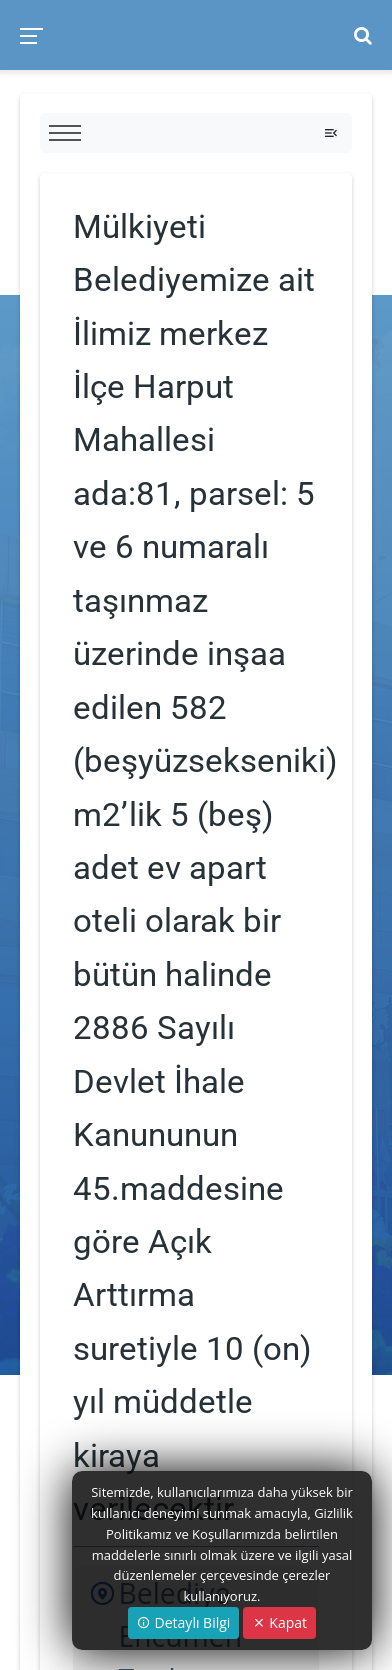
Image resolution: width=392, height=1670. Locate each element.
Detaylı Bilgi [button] (183, 1622)
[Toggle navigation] (331, 133)
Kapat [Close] (279, 1622)
